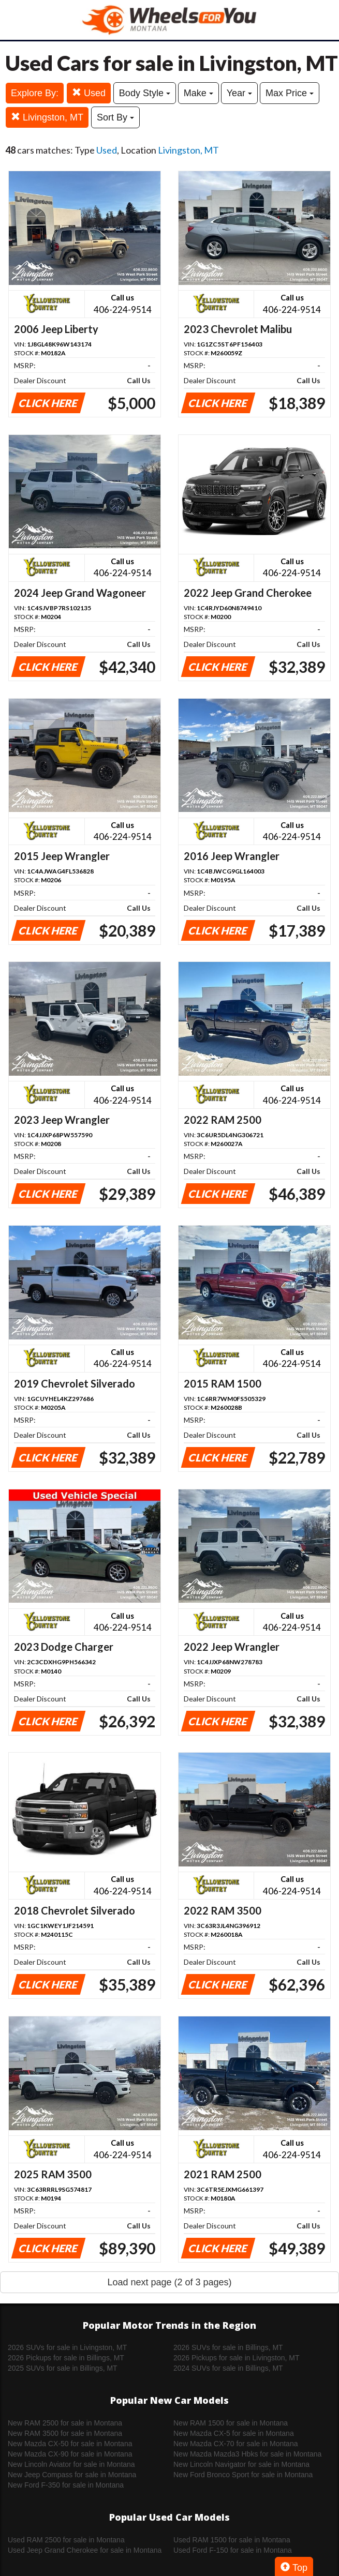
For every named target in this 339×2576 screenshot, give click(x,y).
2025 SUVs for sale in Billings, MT (62, 2368)
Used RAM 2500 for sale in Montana (66, 2540)
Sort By (115, 117)
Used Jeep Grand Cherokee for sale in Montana (84, 2550)
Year (239, 93)
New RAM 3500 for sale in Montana (65, 2433)
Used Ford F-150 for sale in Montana (232, 2550)
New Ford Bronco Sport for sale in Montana (243, 2474)
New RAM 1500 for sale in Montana (230, 2423)
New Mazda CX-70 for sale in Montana (235, 2443)
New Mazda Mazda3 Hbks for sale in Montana (247, 2454)
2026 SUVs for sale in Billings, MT (228, 2347)
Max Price (290, 93)
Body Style (144, 93)
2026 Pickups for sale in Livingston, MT (236, 2358)
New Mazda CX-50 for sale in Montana (70, 2443)
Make (198, 93)
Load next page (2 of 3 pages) (169, 2282)
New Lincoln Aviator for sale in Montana (71, 2464)
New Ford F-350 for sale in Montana (66, 2485)
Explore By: (34, 93)
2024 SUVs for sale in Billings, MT (228, 2368)
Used (89, 92)
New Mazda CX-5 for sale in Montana (233, 2433)
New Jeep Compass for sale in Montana (72, 2474)
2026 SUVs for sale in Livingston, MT (67, 2347)
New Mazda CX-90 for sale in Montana (70, 2454)
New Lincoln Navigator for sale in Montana (241, 2464)
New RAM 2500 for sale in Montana (65, 2423)
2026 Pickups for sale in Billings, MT (66, 2358)
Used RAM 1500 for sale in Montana (231, 2540)
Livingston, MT (47, 117)
